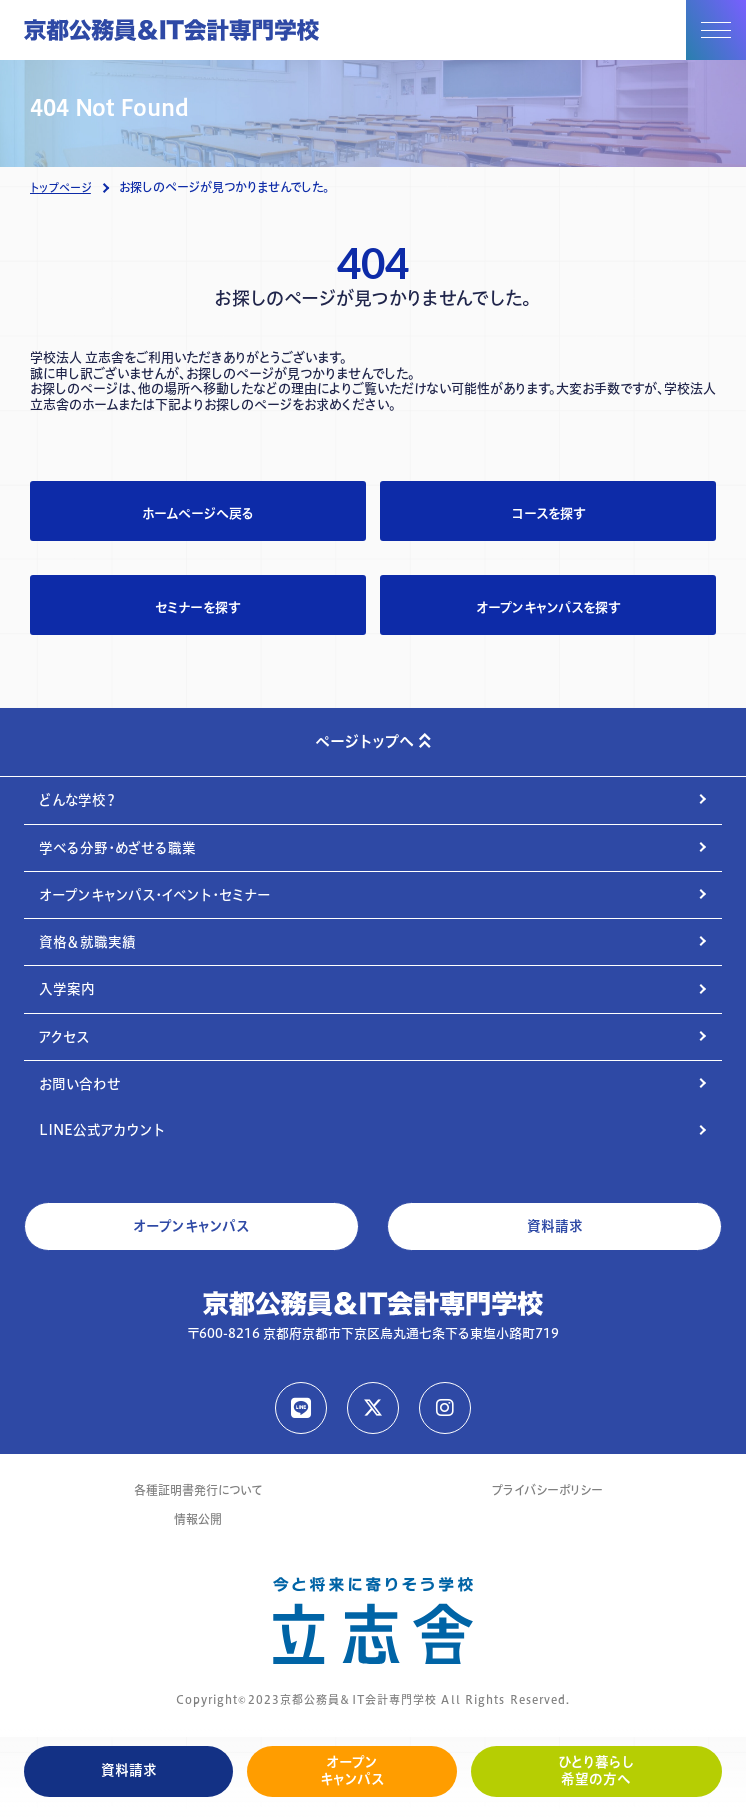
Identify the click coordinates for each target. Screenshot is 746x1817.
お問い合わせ (80, 1084)
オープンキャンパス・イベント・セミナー (155, 895)
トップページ (60, 188)
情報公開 (198, 1519)
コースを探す (548, 513)
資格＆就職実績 (87, 942)
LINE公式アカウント (102, 1130)
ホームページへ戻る (198, 513)
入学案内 (67, 989)
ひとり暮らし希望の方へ (596, 1771)
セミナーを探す (197, 607)
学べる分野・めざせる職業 (117, 848)
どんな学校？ (78, 800)
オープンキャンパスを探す (548, 607)
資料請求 (129, 1770)
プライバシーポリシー (547, 1490)
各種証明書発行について (198, 1490)
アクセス (64, 1037)
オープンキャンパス (352, 1771)
